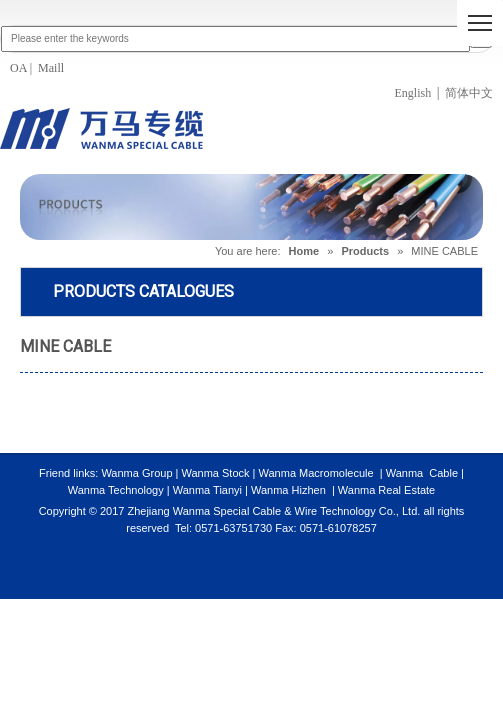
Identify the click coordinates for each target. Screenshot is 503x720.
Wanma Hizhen (288, 490)
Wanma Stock (215, 473)
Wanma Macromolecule (315, 473)
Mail (48, 68)
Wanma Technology (116, 490)
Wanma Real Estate (386, 490)
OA (20, 68)
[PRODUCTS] (251, 207)
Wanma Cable (422, 473)
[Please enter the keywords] (235, 39)
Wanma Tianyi (209, 490)
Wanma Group (138, 473)
